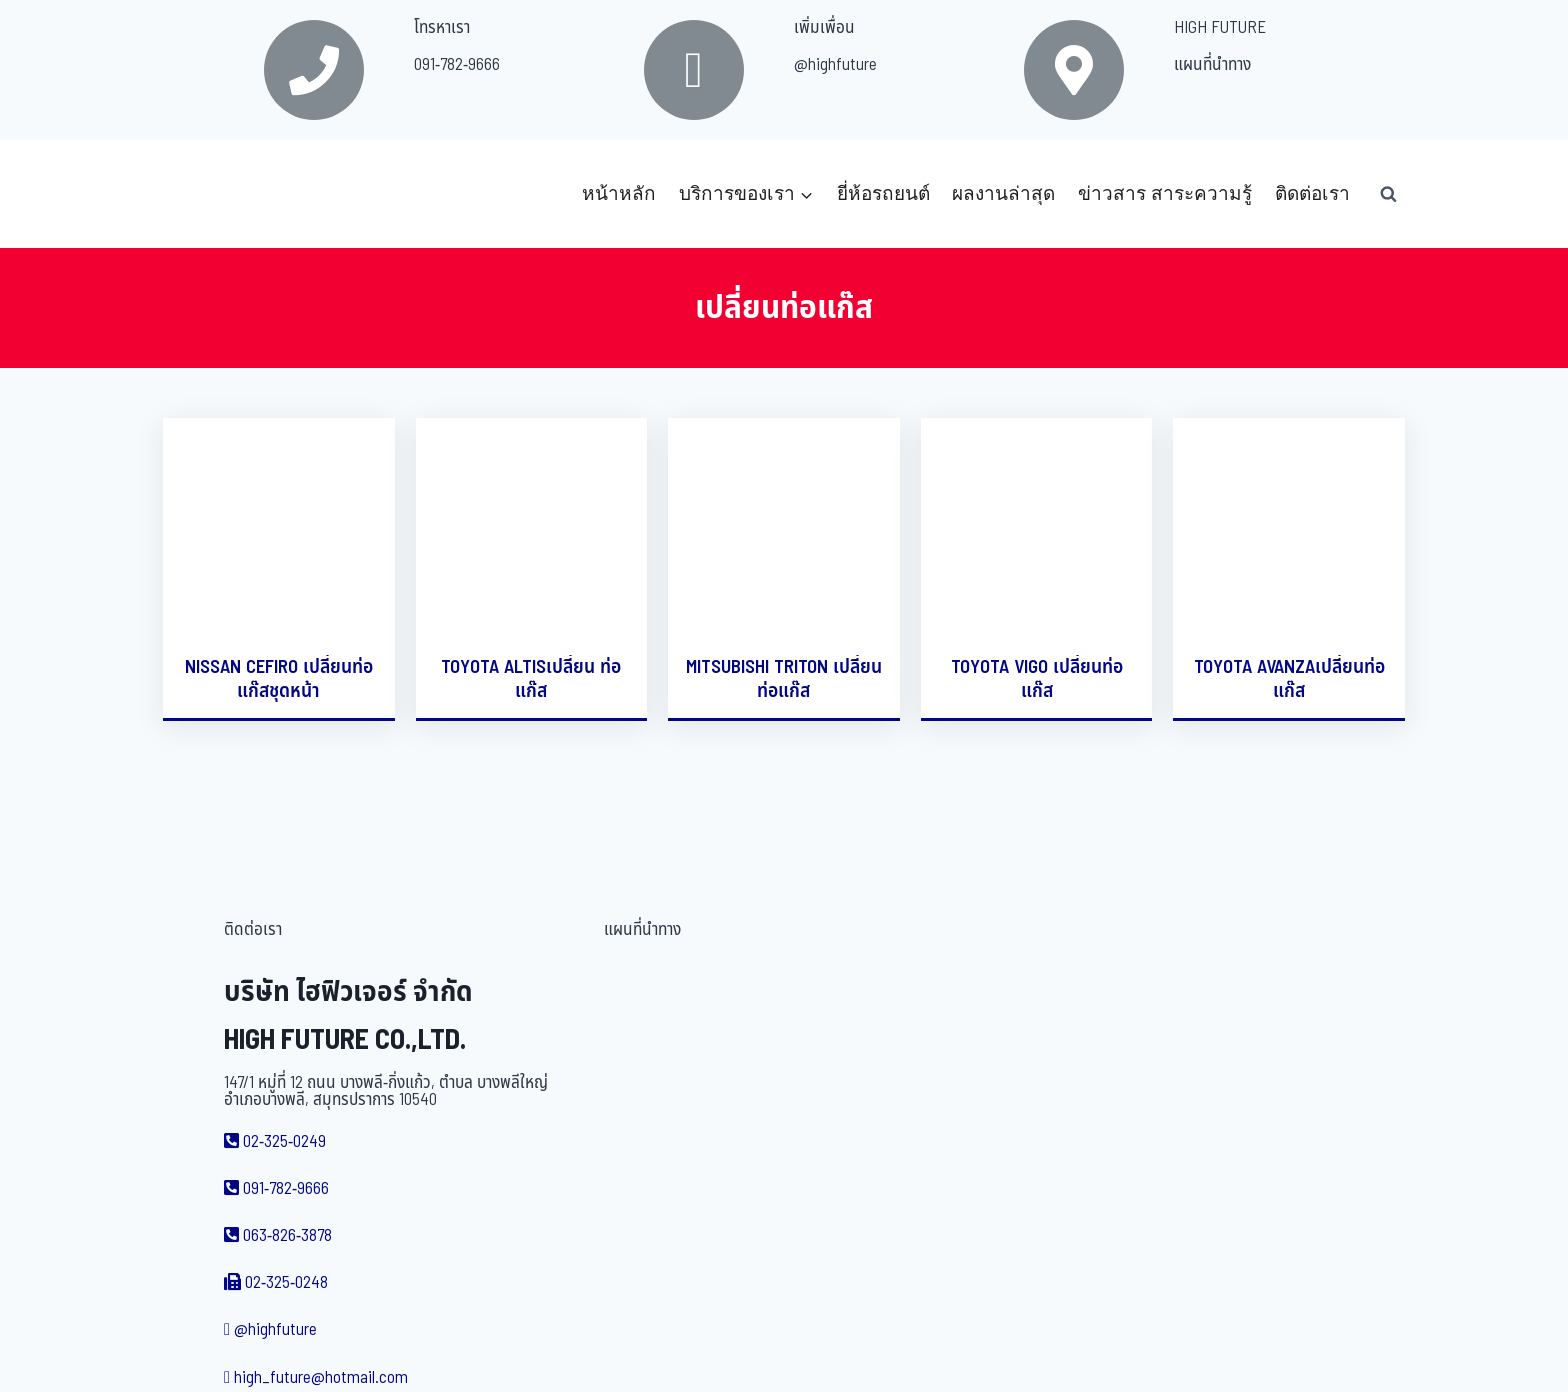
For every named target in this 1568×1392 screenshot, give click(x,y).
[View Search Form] (1388, 194)
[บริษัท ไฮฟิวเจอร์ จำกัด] (207, 194)
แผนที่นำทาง (1212, 65)
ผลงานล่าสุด (1003, 193)
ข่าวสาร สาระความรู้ (1165, 193)
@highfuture (835, 65)
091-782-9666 (457, 65)
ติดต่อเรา (1312, 193)
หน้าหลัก (619, 193)
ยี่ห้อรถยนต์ (883, 193)
